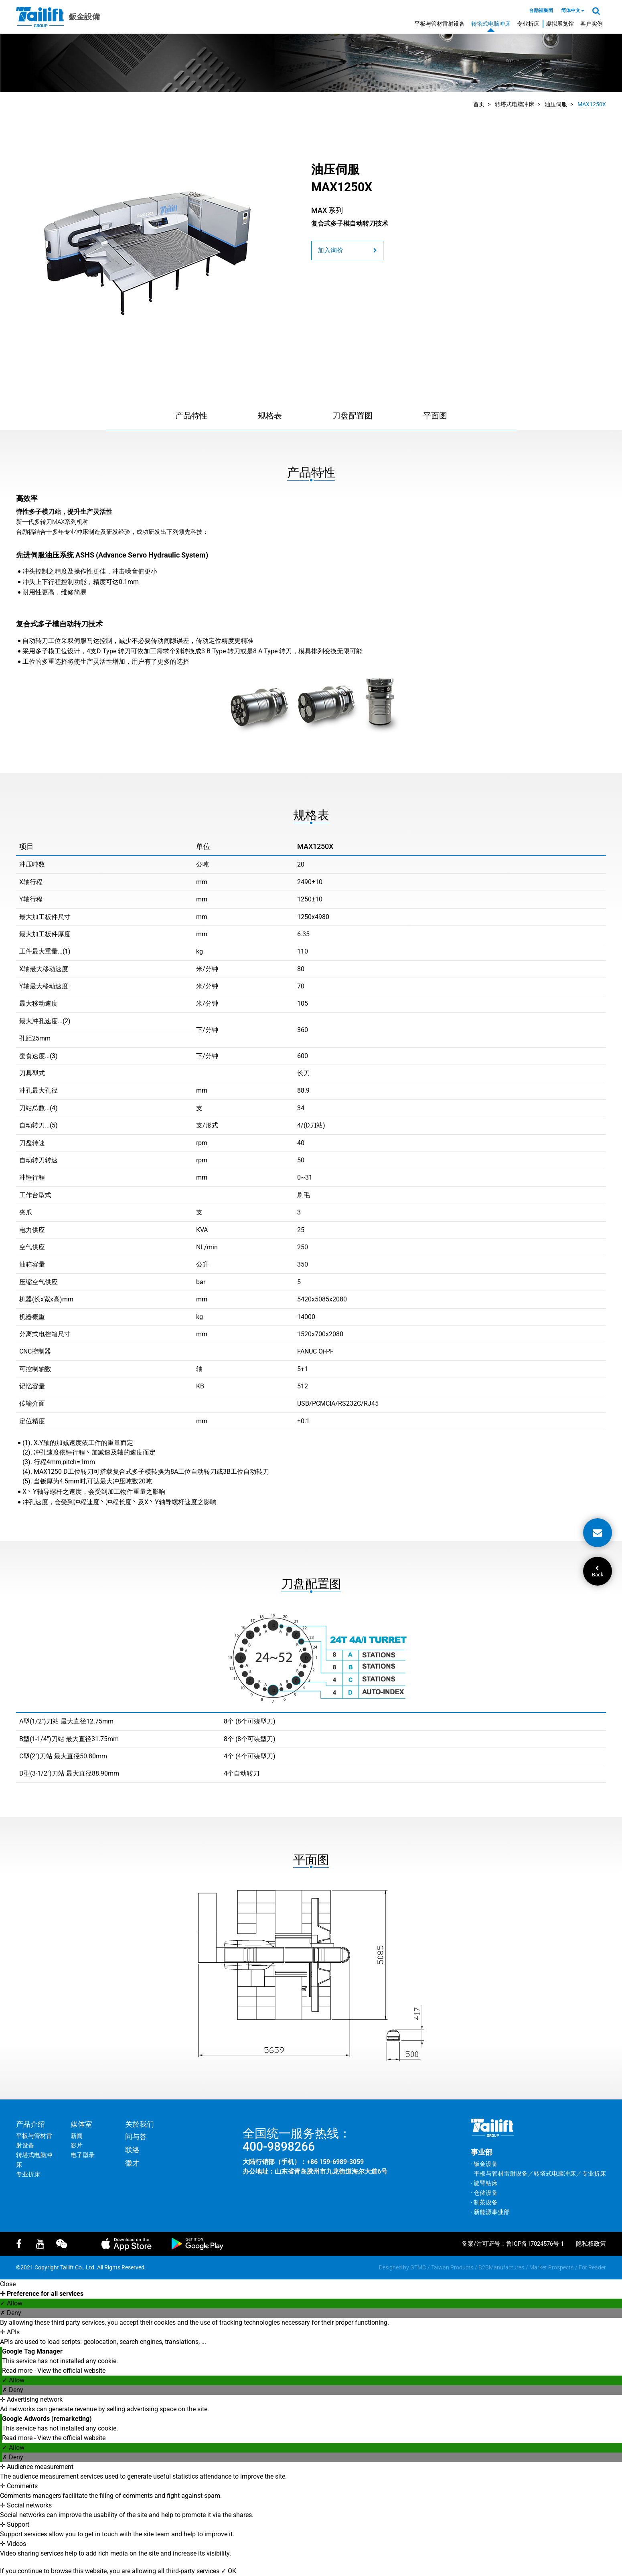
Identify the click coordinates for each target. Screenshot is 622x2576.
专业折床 (528, 23)
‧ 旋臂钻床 (484, 2183)
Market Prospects (551, 2267)
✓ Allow (11, 2303)
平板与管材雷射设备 (439, 23)
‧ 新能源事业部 (490, 2212)
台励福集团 (541, 10)
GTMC (418, 2267)
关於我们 (139, 2124)
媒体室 (81, 2124)
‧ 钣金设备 (484, 2164)
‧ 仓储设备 (484, 2192)
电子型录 (83, 2155)
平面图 (435, 415)
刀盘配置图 (352, 415)
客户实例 (591, 23)
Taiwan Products (452, 2267)
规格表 (270, 415)
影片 (77, 2145)
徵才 (132, 2163)
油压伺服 (556, 104)
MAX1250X (591, 104)
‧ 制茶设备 (484, 2202)
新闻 (77, 2136)
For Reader (592, 2267)
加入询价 (347, 250)
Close (8, 2284)
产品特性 (191, 415)
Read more (18, 2370)
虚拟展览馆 (560, 23)
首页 (478, 104)
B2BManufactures (501, 2267)
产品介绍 (30, 2124)
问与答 (136, 2136)
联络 (132, 2150)
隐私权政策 (591, 2243)
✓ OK (228, 2571)
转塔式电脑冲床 (491, 23)
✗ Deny (10, 2313)
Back (597, 1572)
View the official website (71, 2370)
